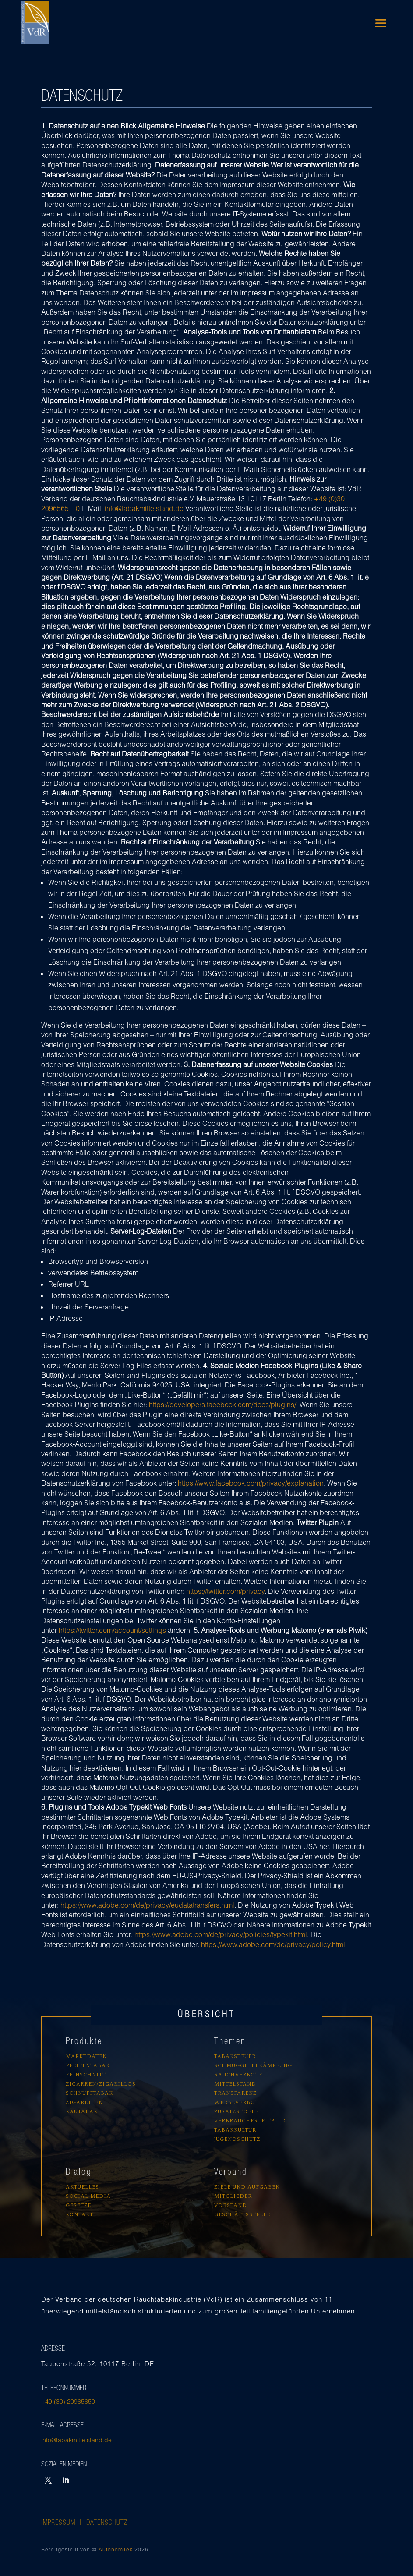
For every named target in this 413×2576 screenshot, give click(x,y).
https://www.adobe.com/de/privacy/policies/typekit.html (220, 1934)
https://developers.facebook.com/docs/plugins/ (222, 1404)
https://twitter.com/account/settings (112, 1630)
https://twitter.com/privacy (225, 1591)
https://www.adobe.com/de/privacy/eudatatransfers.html (147, 1905)
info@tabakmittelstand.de (144, 508)
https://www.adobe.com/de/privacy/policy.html (273, 1944)
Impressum (60, 2522)
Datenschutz (106, 2522)
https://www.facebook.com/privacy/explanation (251, 1483)
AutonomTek (116, 2549)
